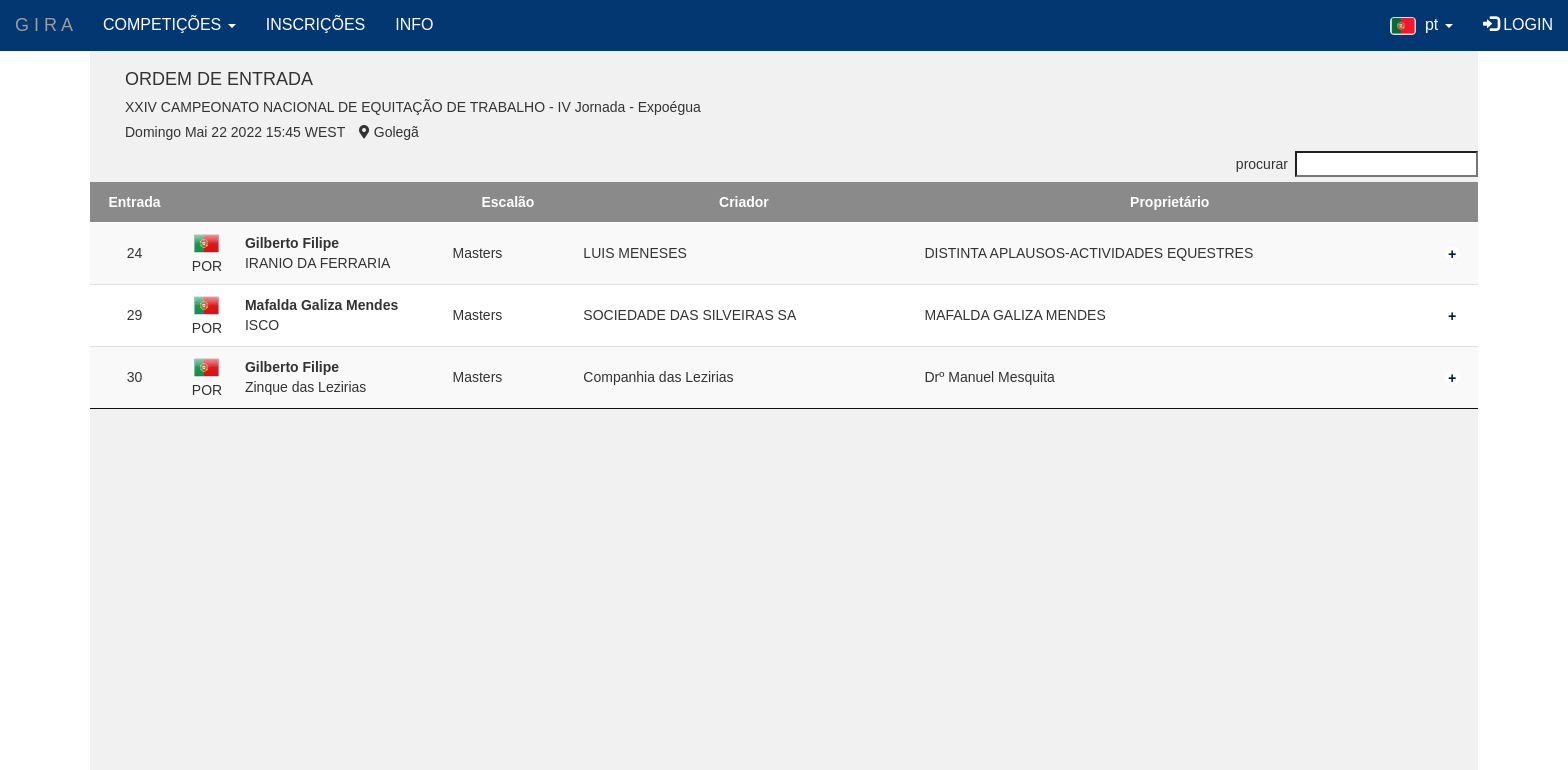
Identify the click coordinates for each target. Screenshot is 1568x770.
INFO (414, 24)
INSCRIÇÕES (316, 24)
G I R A (44, 25)
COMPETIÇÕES (169, 24)
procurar (1357, 164)
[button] (1421, 25)
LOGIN (1518, 24)
